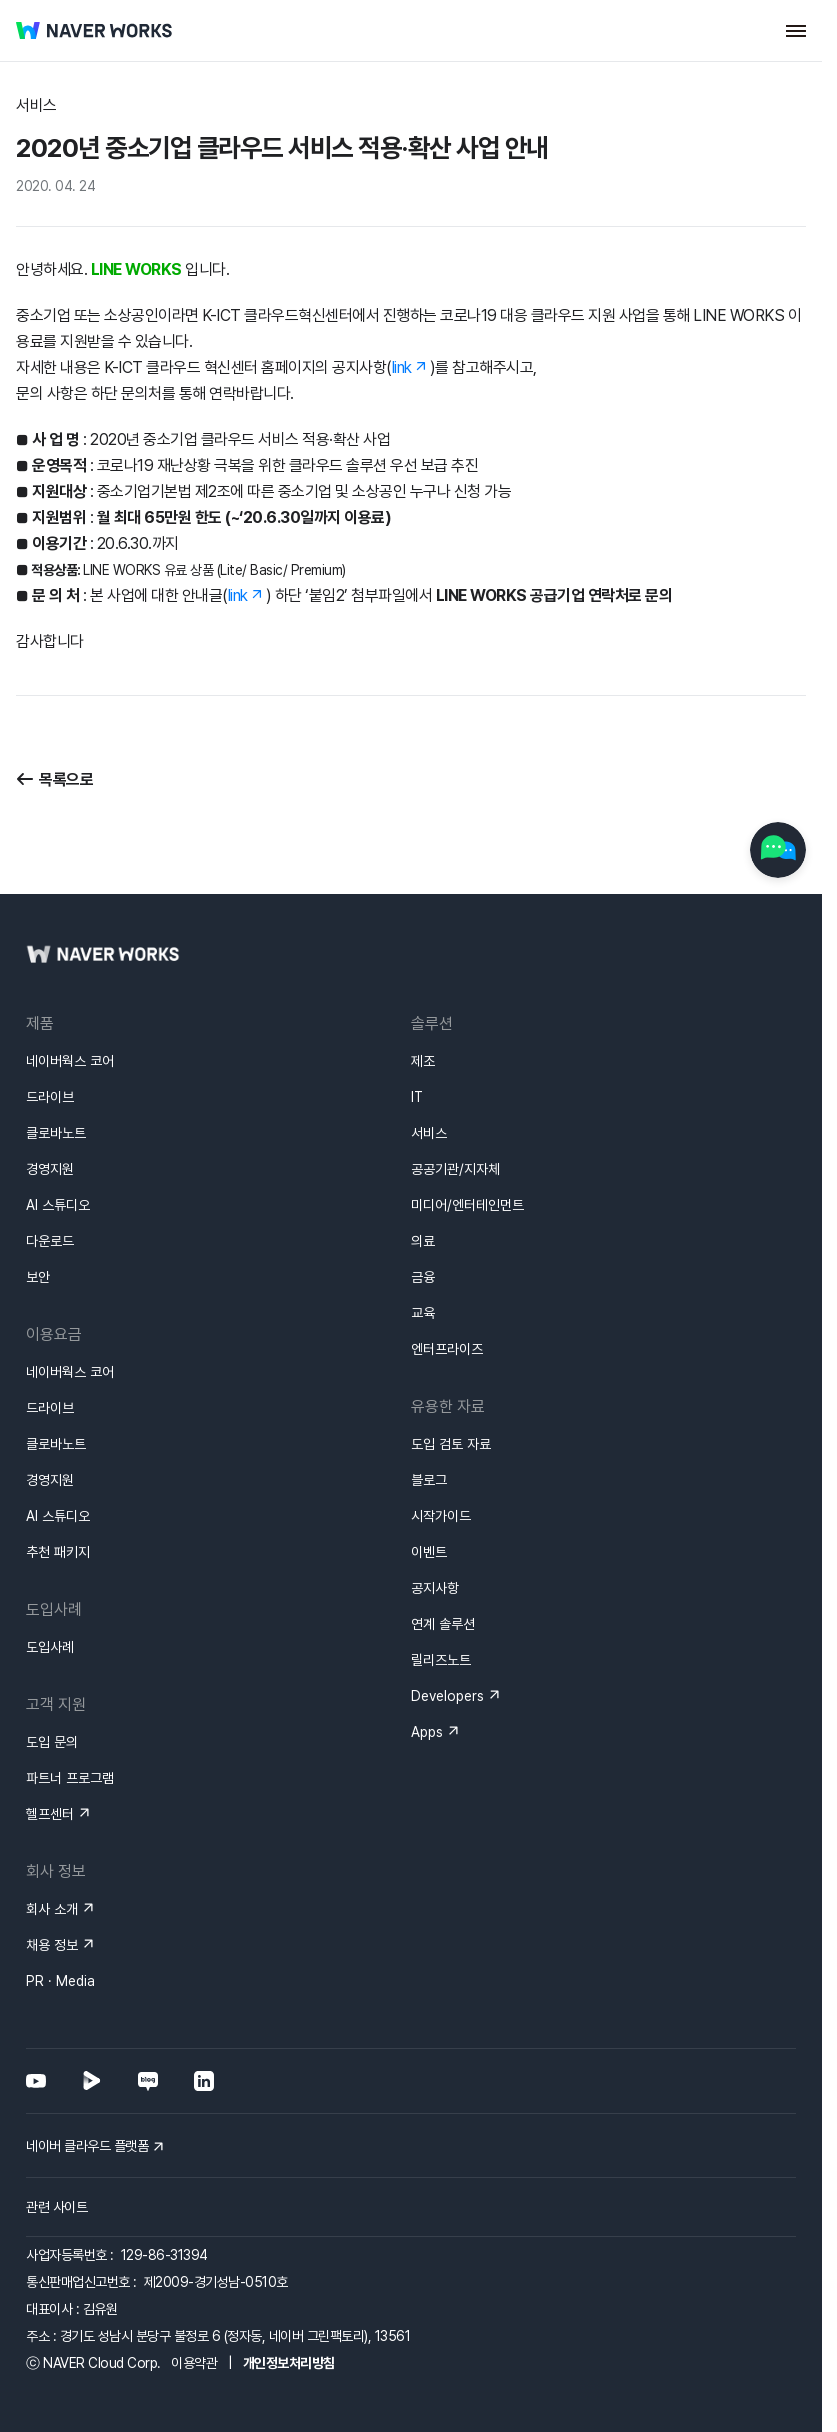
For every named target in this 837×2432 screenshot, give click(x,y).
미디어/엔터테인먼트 (467, 1133)
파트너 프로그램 (70, 1706)
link (402, 367)
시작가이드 (441, 1444)
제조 (423, 989)
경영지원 (50, 1097)
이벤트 (429, 1480)
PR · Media (60, 1909)
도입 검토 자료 (451, 1372)
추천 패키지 (58, 1480)
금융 (423, 1205)
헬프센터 (50, 1742)
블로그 (429, 1408)
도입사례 (50, 1575)
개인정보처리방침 (289, 2291)
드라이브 (50, 1025)
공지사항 (435, 1516)
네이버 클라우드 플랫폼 (87, 2074)
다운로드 (50, 1169)
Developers (447, 1624)
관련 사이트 (56, 2135)
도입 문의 (52, 1670)
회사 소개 (52, 1837)
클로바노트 (56, 1061)
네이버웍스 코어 (70, 989)
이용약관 (194, 2291)
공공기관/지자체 (455, 1097)
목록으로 (66, 779)
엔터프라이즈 (447, 1277)
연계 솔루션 (443, 1552)
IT (417, 1025)
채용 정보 (52, 1873)
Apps (427, 1660)
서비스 (429, 1061)
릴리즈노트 (441, 1588)
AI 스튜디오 (58, 1133)
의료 (423, 1169)
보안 (38, 1205)
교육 (423, 1241)
